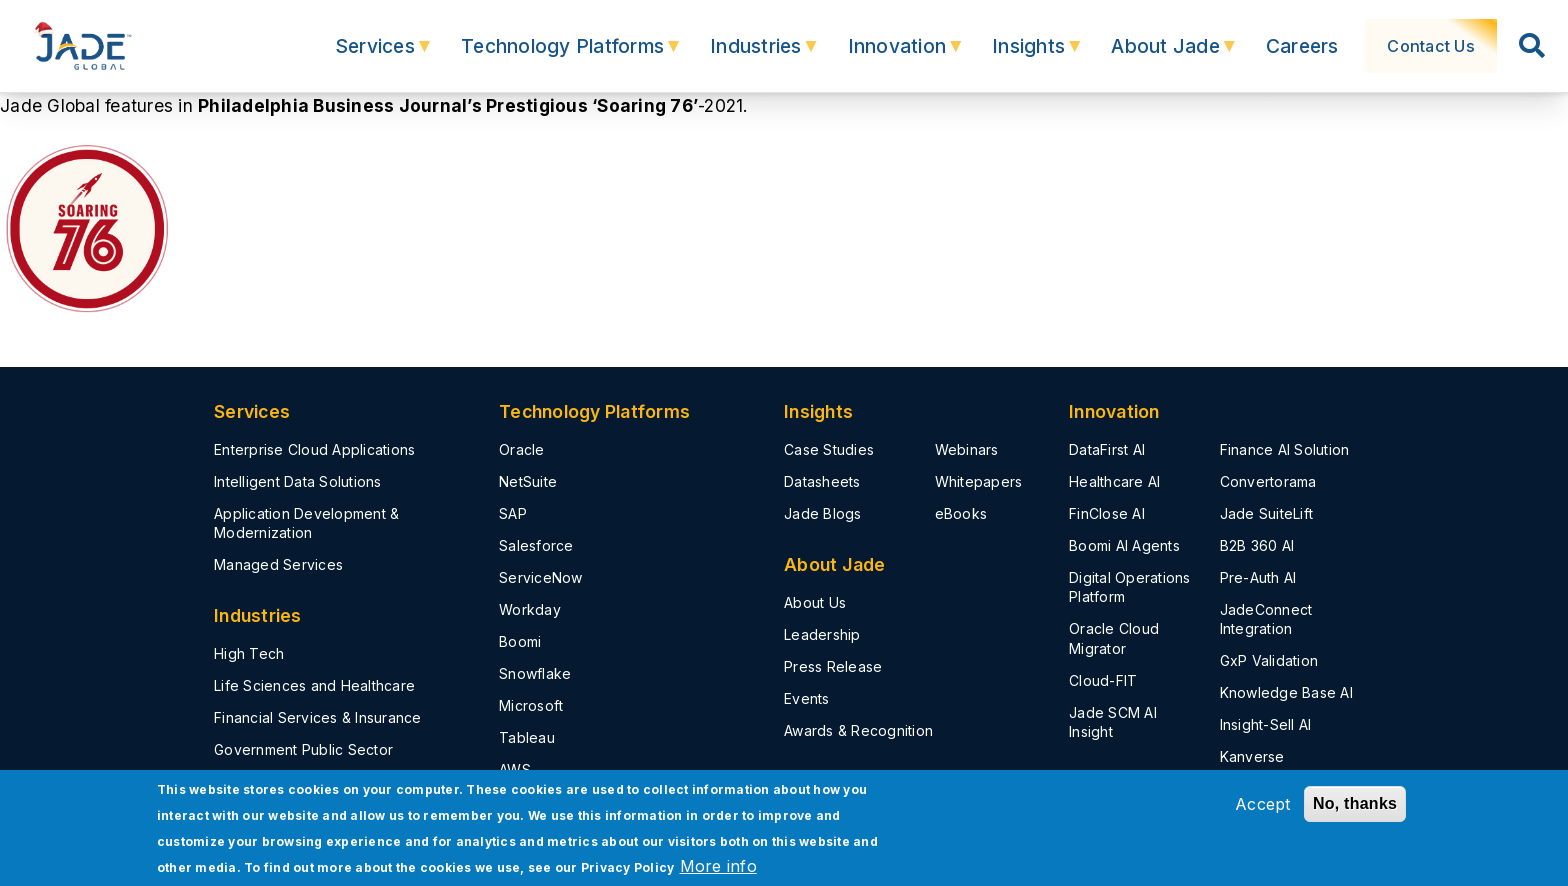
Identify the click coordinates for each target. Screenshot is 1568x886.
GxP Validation (1269, 660)
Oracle (522, 449)
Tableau (527, 737)
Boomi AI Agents (1124, 545)
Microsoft (531, 705)
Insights (1018, 55)
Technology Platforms (552, 55)
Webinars (967, 449)
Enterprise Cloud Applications (314, 449)
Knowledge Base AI (1286, 692)
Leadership (822, 634)
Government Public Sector (303, 749)
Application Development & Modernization (306, 523)
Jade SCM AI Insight (1113, 722)
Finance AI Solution (1285, 449)
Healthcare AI (1114, 481)
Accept (1263, 804)
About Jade (1155, 55)
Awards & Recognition (858, 730)
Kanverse (1252, 756)
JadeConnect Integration (1266, 619)
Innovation (887, 55)
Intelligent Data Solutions (298, 481)
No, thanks (1355, 803)
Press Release (833, 666)
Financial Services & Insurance (318, 717)
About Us (815, 602)
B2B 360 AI (1257, 545)
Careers (1296, 46)
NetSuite (528, 481)
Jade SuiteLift (1267, 513)
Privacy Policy (628, 867)
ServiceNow (541, 577)
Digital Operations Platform (1130, 587)
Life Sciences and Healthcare (314, 685)
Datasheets (822, 481)
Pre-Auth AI (1258, 577)
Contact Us (1429, 46)
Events (807, 698)
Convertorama (1268, 481)
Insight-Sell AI (1266, 724)
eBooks (961, 513)
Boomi (520, 641)
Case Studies (829, 449)
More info (718, 866)
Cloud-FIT (1103, 680)
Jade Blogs (823, 513)
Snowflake (535, 673)
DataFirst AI (1107, 449)
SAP (513, 513)
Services (365, 55)
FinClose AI (1107, 513)
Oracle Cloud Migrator (1114, 638)
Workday (530, 609)
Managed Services (278, 564)
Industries (746, 55)
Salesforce (536, 545)
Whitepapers (979, 481)
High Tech (249, 653)
